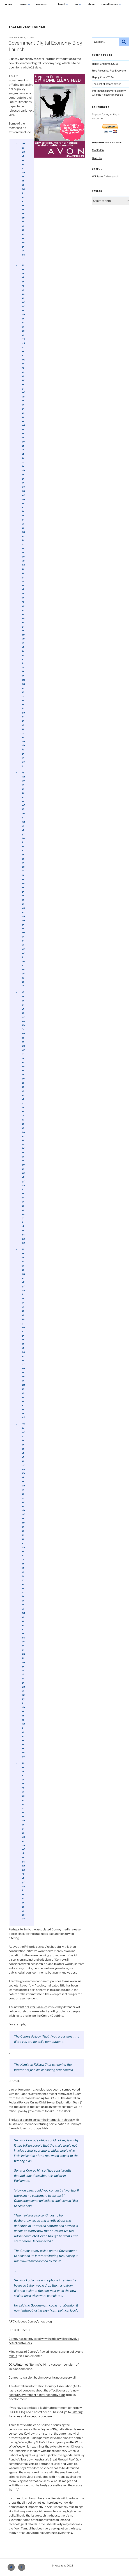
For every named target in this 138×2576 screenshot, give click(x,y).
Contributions (111, 4)
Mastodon (98, 149)
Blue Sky (97, 158)
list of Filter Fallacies (33, 2007)
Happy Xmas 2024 (103, 77)
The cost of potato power (106, 83)
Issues (24, 4)
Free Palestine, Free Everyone (109, 70)
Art (77, 4)
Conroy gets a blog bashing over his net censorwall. (42, 2377)
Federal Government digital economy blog (37, 2395)
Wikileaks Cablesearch (105, 176)
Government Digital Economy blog (38, 63)
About (91, 4)
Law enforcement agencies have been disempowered (44, 2089)
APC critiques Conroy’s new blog (30, 2321)
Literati (63, 4)
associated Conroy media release (58, 1929)
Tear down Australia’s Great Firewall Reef (47, 2459)
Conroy (46, 2015)
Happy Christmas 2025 (105, 63)
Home (8, 4)
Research (43, 4)
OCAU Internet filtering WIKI (28, 2364)
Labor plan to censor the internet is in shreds (43, 2119)
